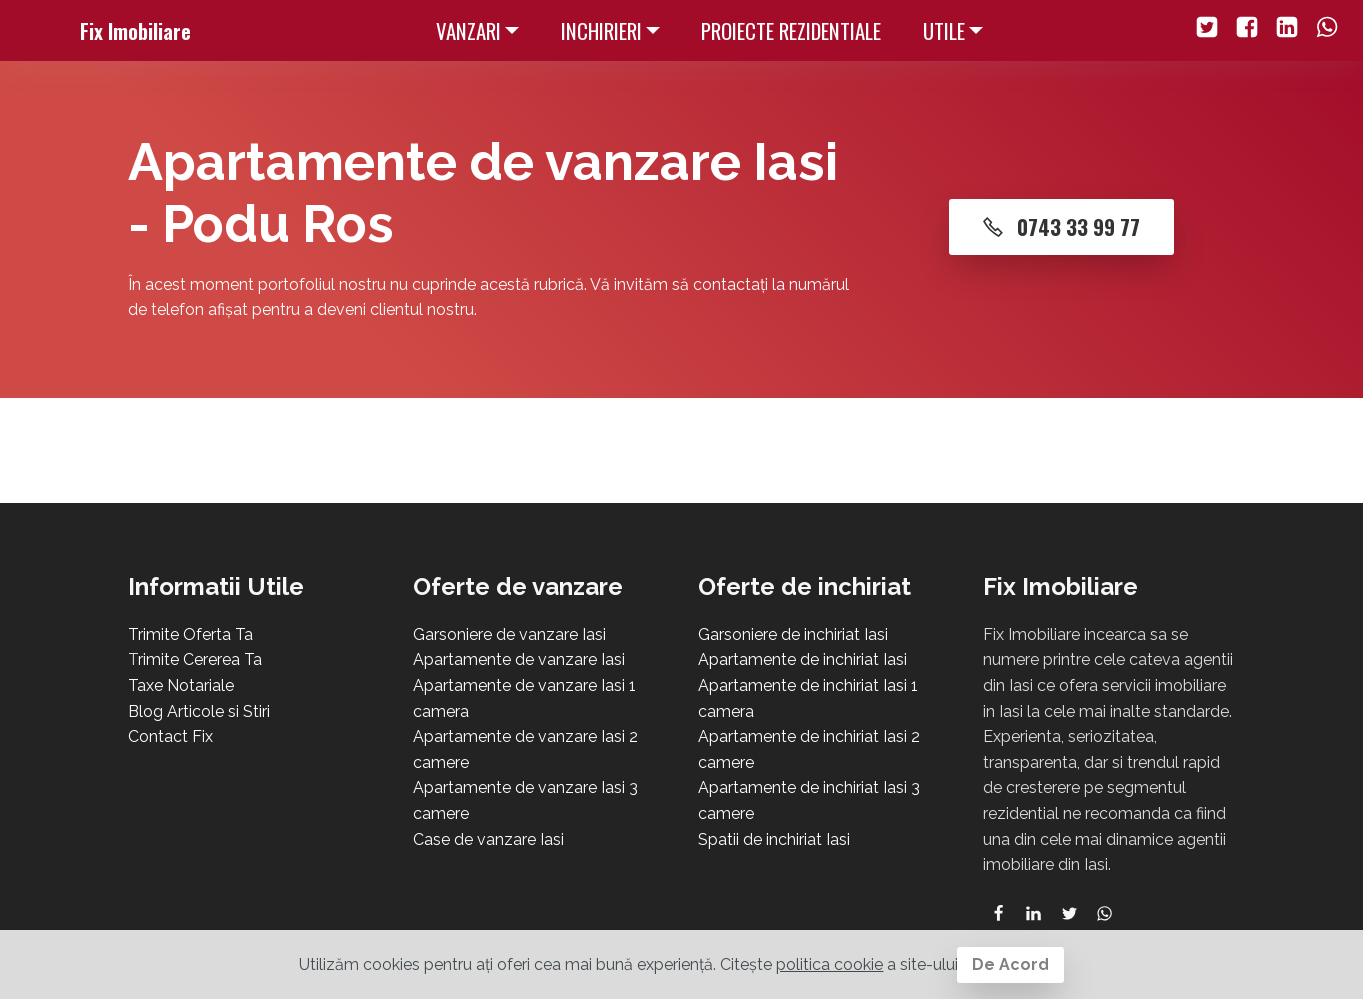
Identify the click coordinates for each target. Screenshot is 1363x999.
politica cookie (829, 964)
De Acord (1010, 964)
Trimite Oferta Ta (190, 634)
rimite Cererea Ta (200, 659)
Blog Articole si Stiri (199, 711)
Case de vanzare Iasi (488, 839)
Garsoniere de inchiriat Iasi (793, 634)
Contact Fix (170, 736)
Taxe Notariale (181, 685)
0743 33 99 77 (1061, 226)
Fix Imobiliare (135, 30)
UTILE (944, 30)
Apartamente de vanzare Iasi (519, 659)
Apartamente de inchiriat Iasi (802, 659)
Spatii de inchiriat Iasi (774, 839)
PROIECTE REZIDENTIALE (791, 30)
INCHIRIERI (601, 30)
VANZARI (468, 30)
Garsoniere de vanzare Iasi (509, 634)
